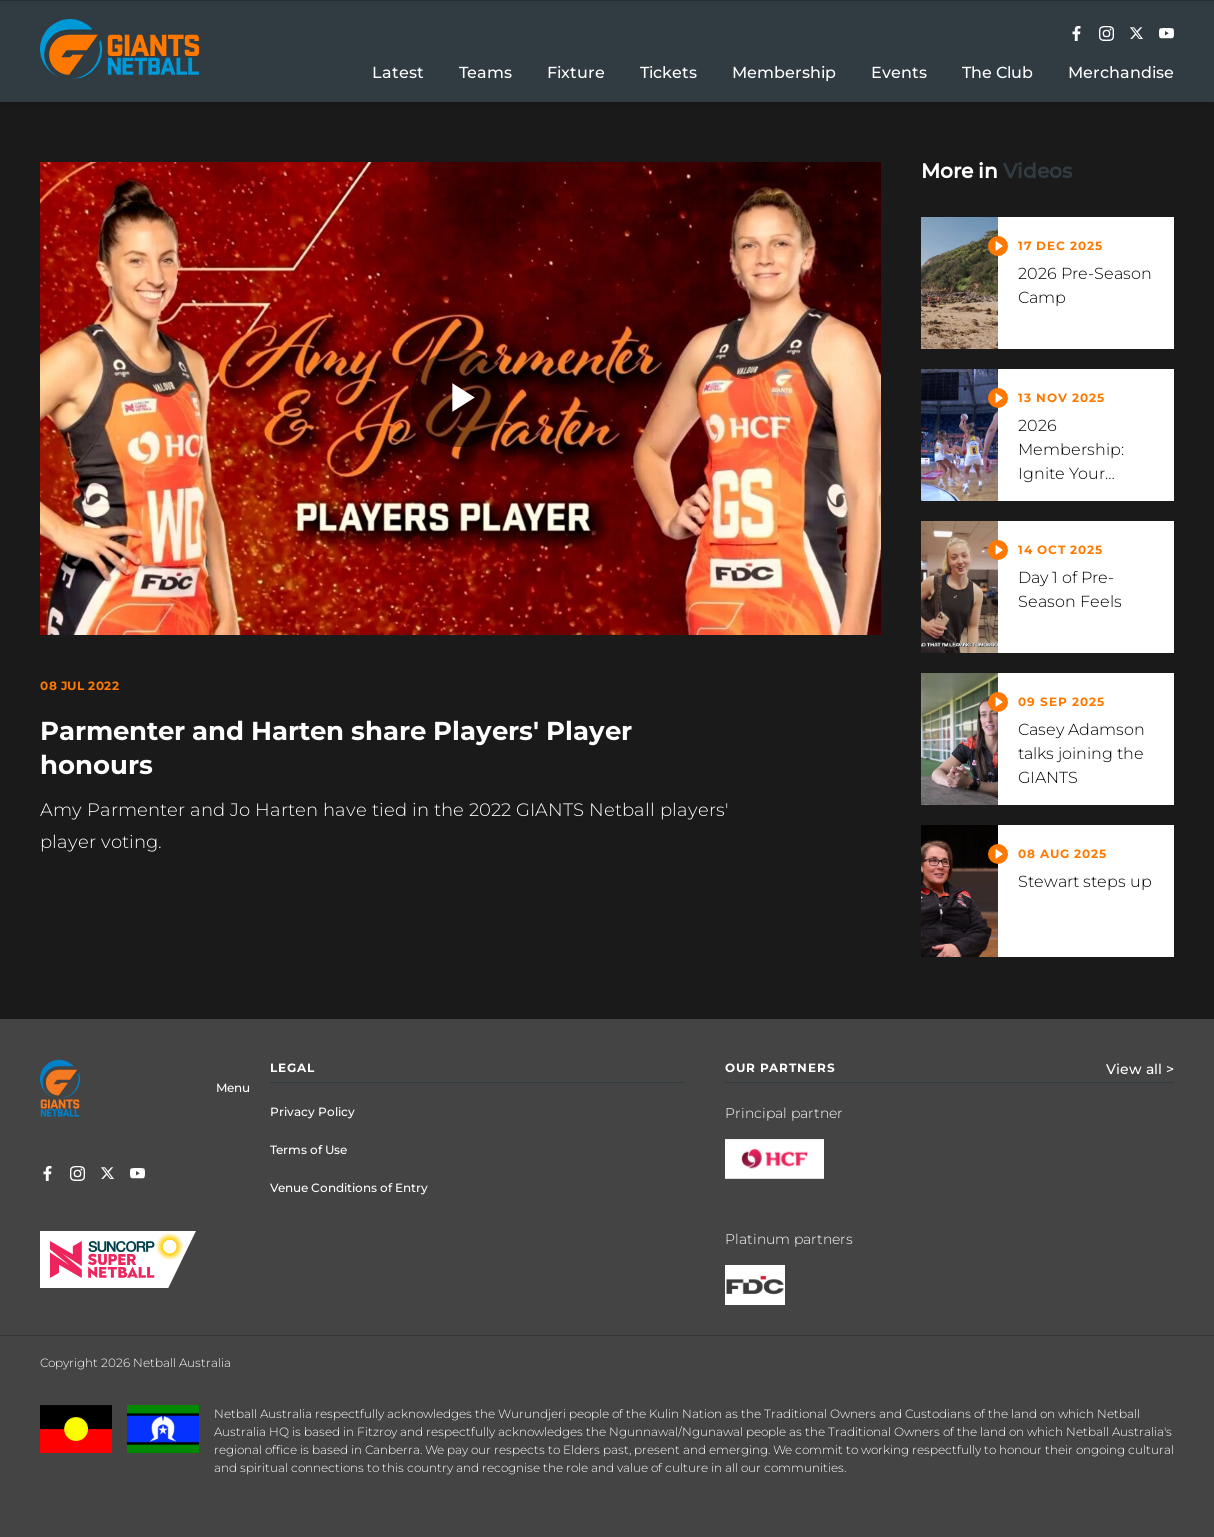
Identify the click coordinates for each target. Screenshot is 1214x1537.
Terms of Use (308, 1149)
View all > (1140, 1069)
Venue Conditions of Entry (349, 1187)
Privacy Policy (312, 1111)
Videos (1037, 171)
